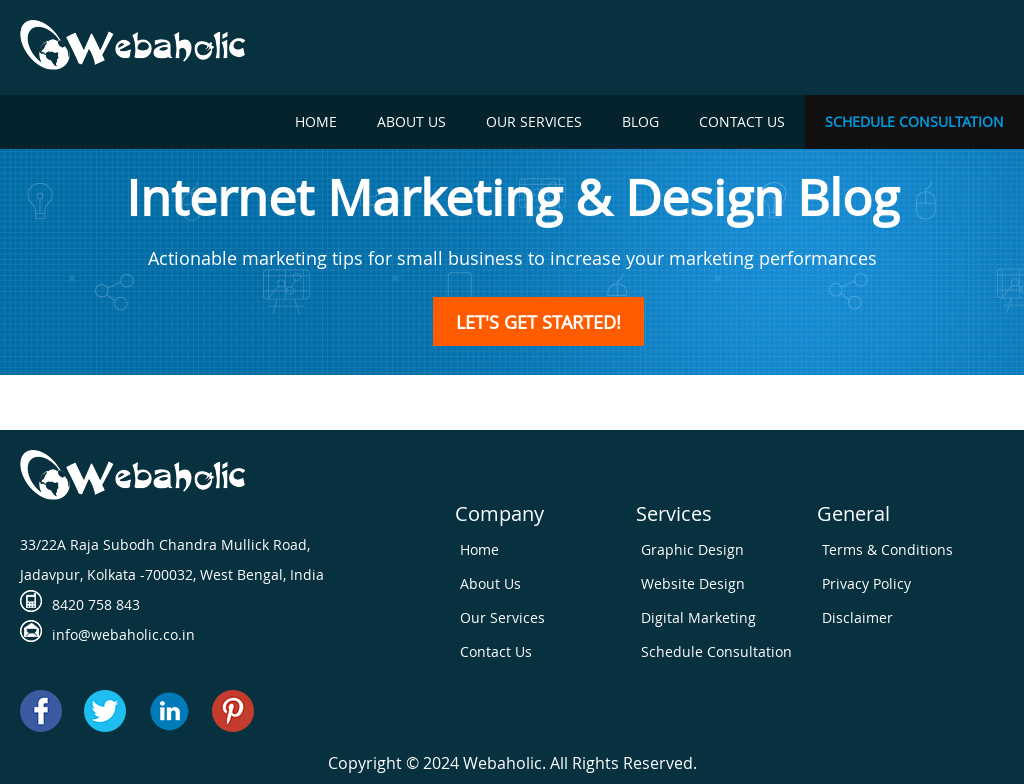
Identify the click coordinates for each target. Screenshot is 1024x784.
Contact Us (742, 121)
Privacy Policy (866, 583)
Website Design (693, 583)
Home (316, 121)
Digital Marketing (698, 617)
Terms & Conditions (887, 549)
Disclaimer (857, 617)
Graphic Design (692, 549)
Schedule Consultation (914, 121)
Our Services (534, 121)
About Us (411, 121)
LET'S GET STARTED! (538, 321)
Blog (640, 121)
